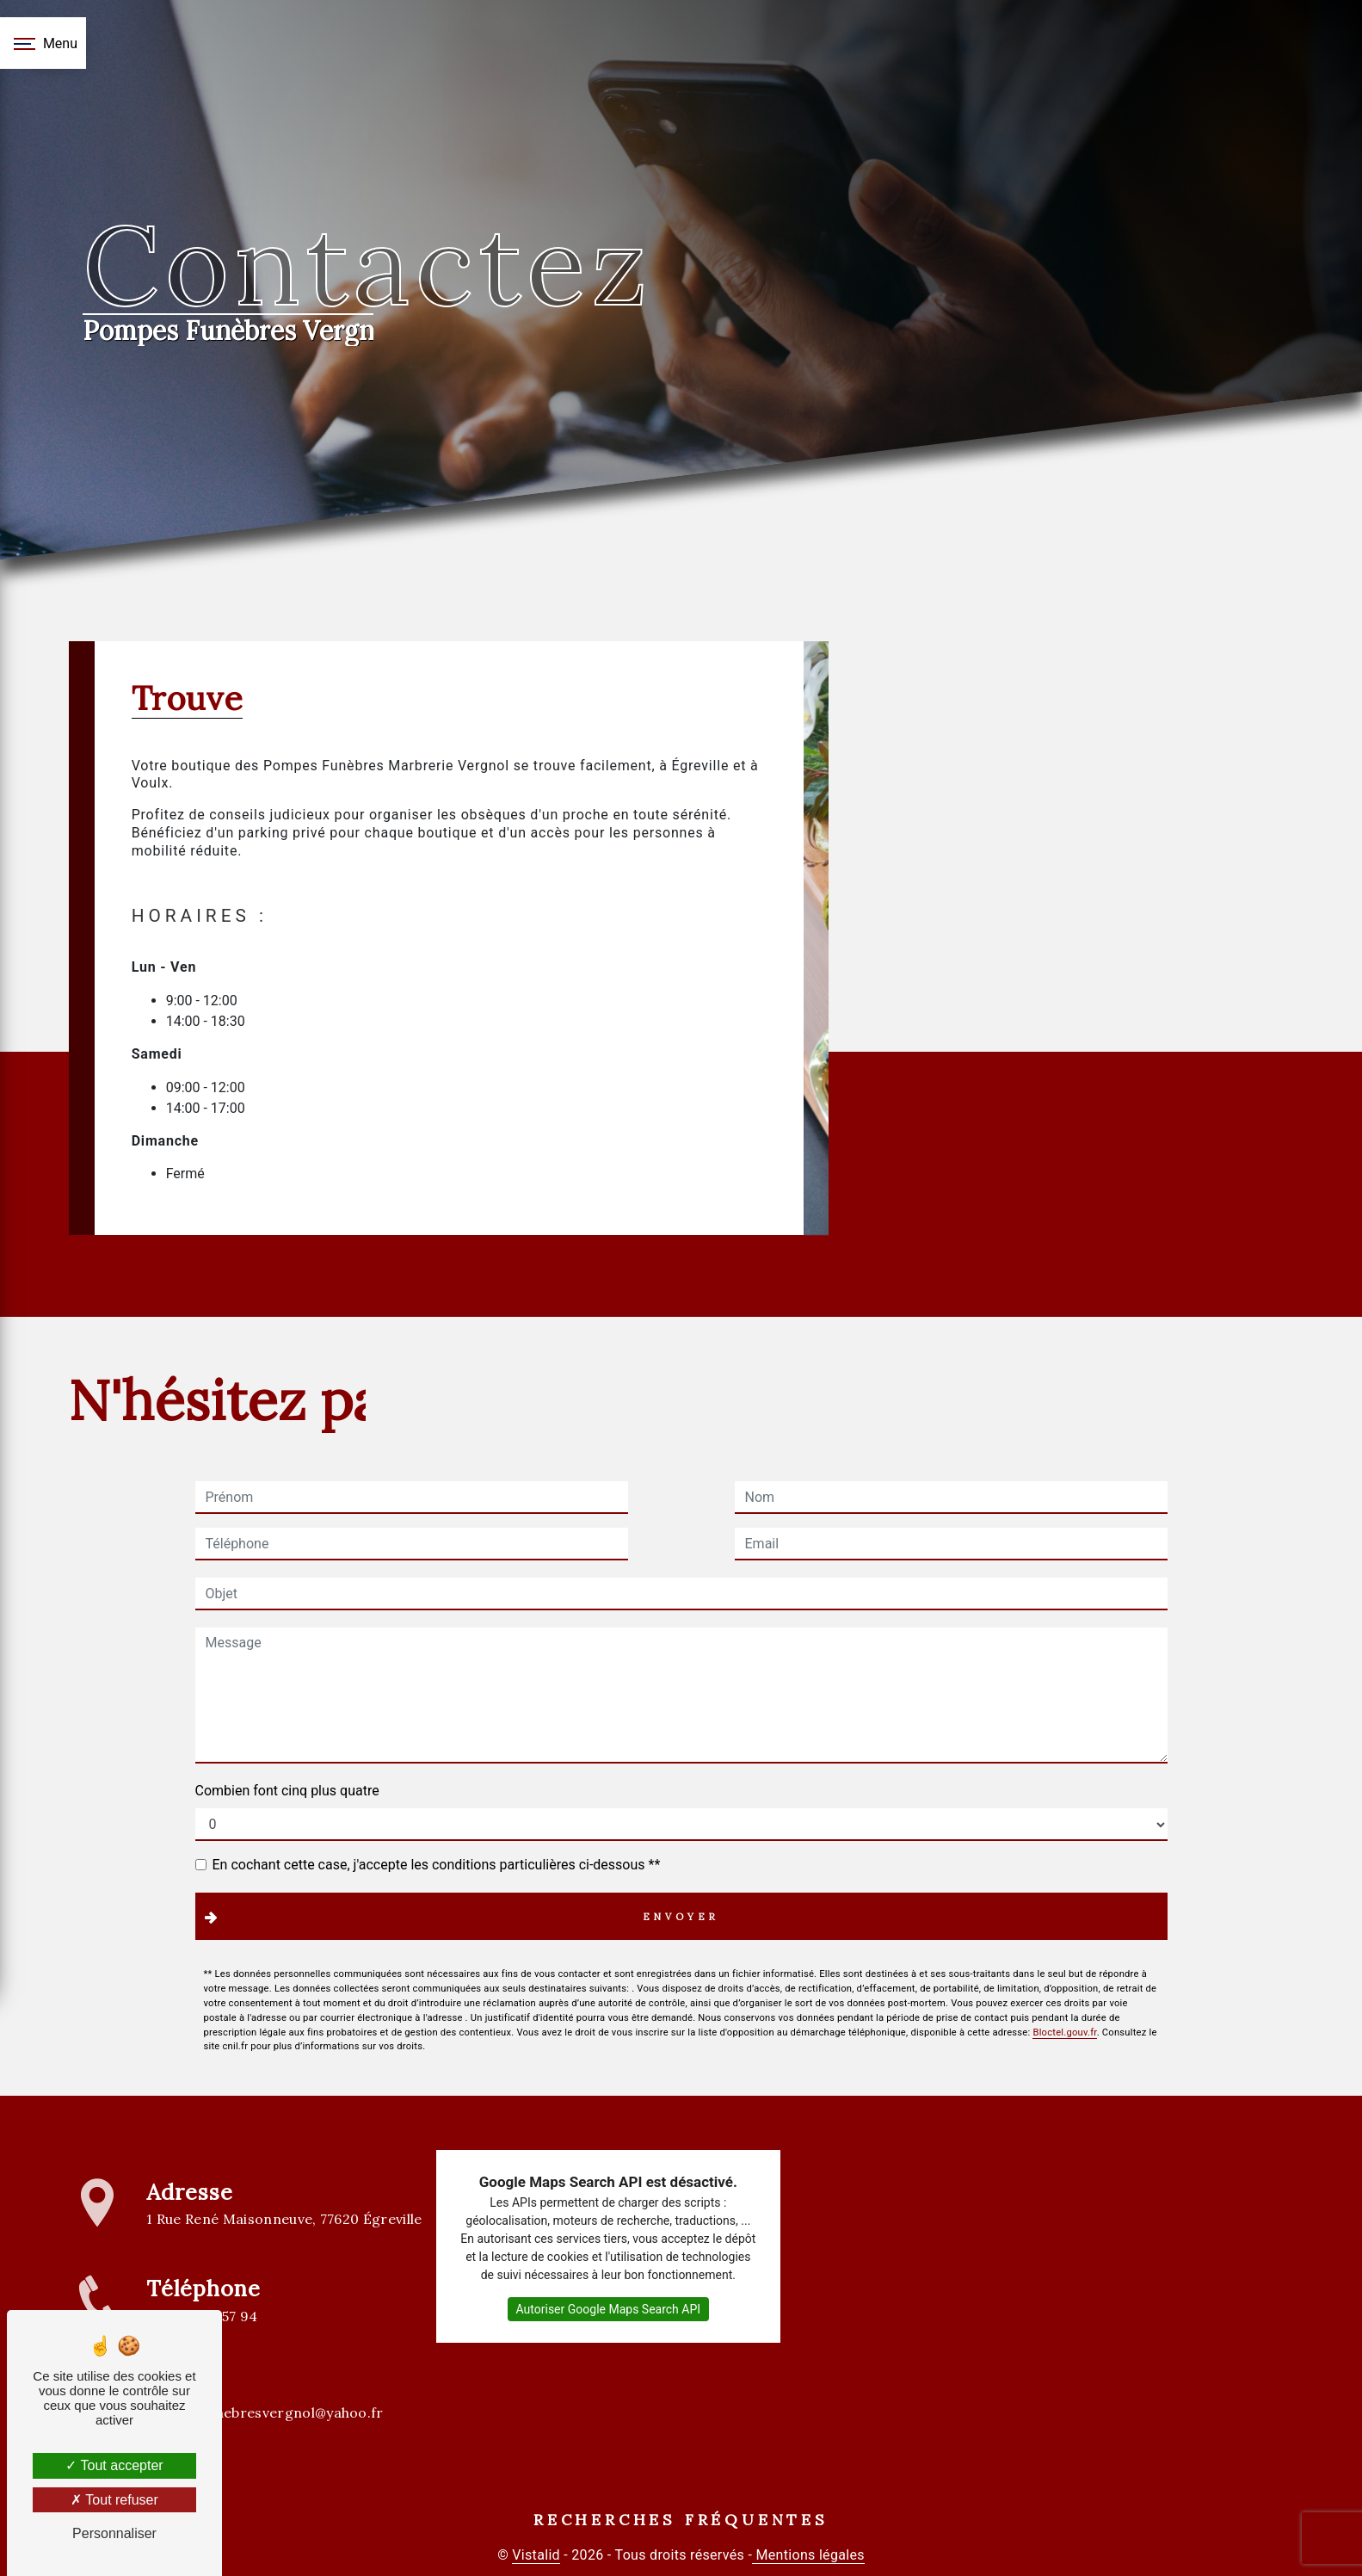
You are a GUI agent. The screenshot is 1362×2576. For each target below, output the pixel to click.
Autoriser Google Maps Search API (608, 2309)
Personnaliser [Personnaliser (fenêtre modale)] (114, 2533)
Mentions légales (808, 2555)
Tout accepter (114, 2465)
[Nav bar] (43, 43)
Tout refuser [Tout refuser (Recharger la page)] (114, 2500)
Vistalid (536, 2555)
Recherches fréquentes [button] (681, 2520)
